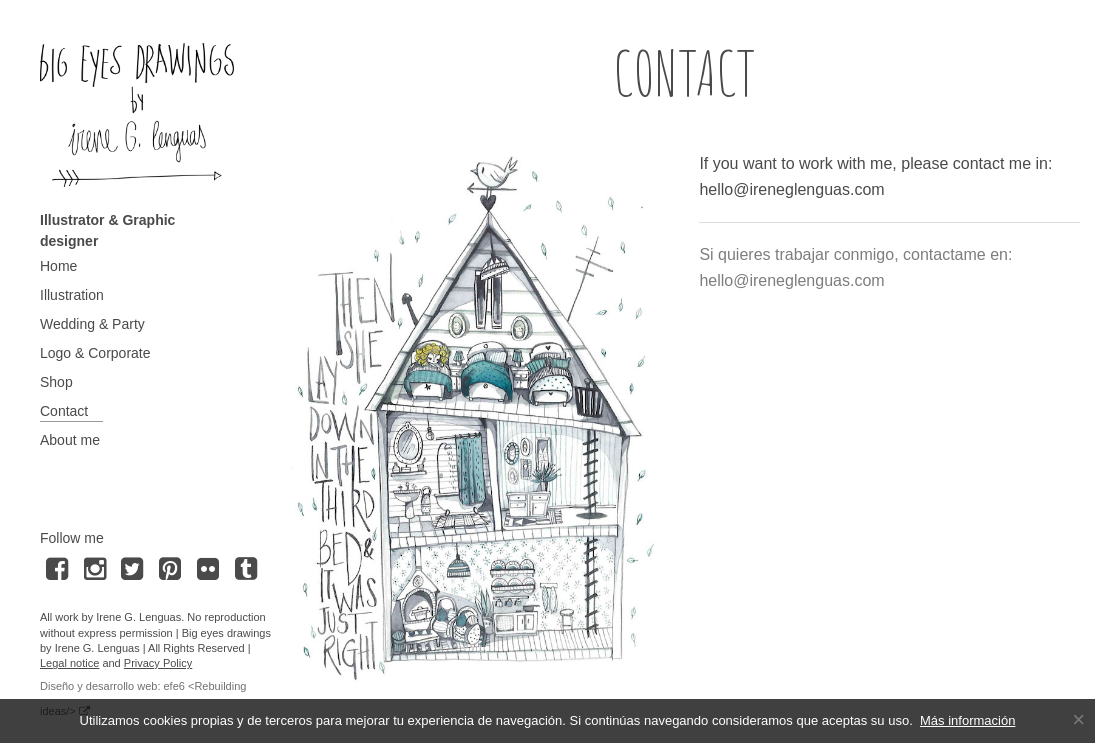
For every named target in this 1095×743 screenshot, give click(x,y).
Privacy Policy (158, 663)
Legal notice (69, 663)
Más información (967, 720)
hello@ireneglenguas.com (791, 189)
